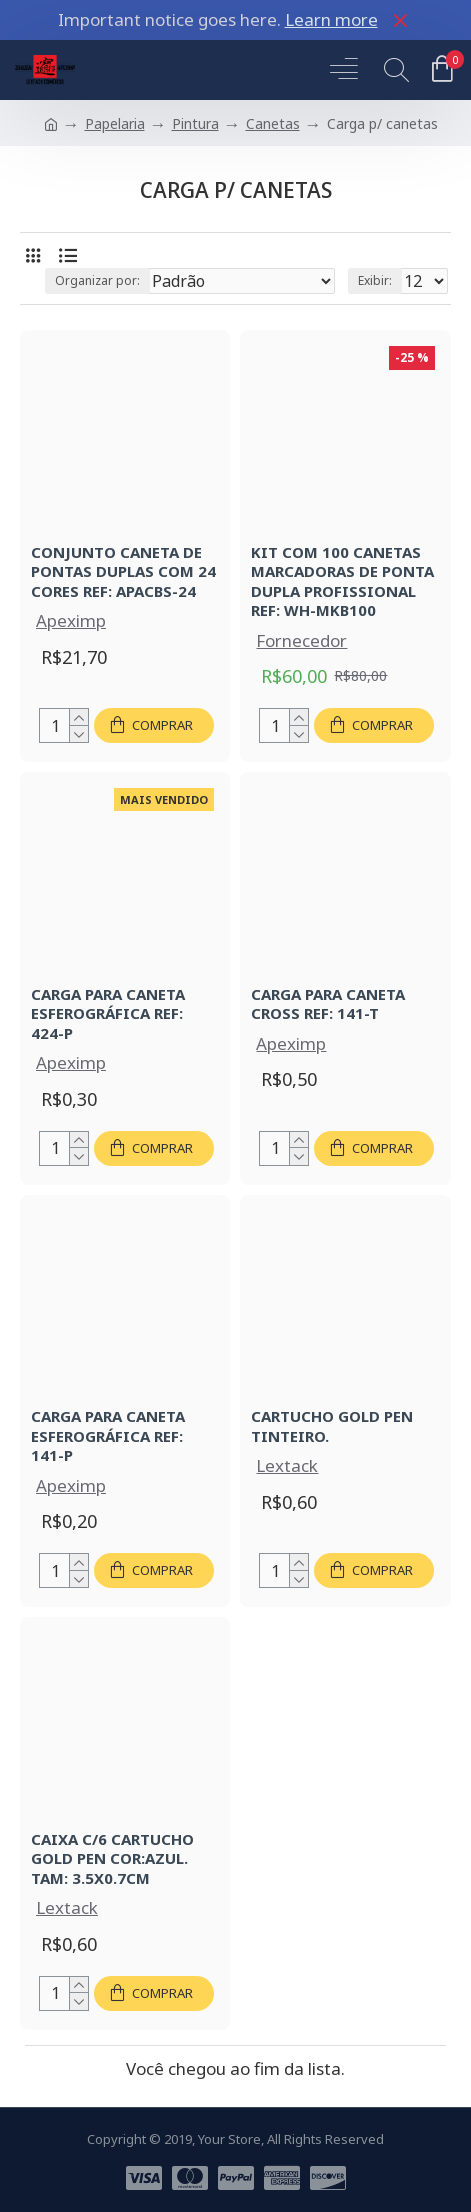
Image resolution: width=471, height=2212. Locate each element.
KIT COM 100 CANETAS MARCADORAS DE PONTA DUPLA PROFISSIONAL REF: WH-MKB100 (342, 582)
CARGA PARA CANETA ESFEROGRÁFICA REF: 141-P (108, 1436)
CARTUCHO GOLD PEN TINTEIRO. (332, 1426)
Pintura (195, 123)
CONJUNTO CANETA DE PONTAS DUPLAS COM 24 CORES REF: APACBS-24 (123, 572)
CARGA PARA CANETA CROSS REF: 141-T (328, 1004)
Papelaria (115, 123)
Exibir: (375, 280)
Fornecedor (301, 640)
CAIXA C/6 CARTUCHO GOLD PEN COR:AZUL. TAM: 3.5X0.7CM (112, 1859)
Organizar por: (97, 280)
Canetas (273, 123)
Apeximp (71, 620)
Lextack (287, 1465)
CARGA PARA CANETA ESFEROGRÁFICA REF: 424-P (108, 1014)
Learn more (331, 19)
